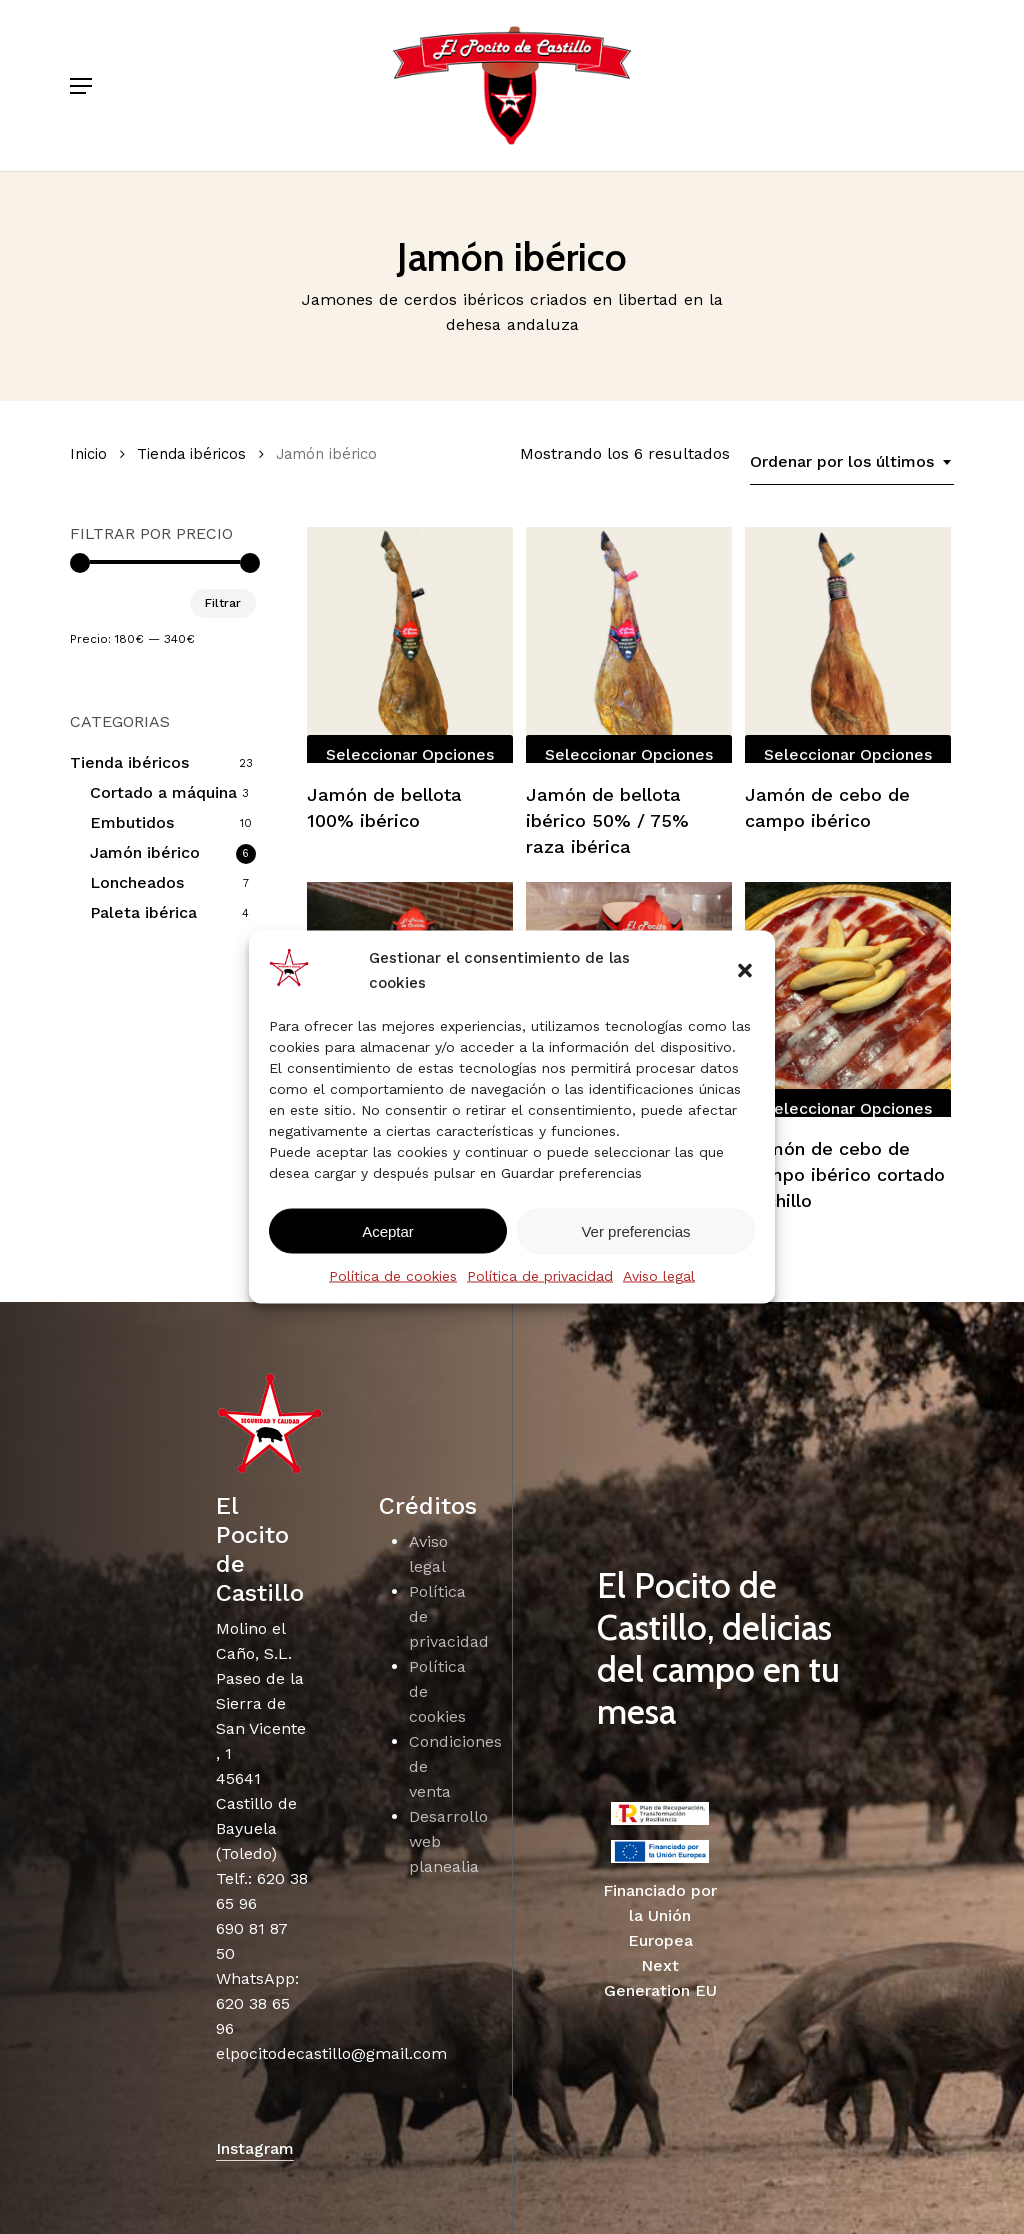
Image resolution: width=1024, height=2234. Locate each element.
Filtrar (223, 603)
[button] (745, 971)
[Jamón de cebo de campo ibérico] (848, 644)
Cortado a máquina (163, 792)
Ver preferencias (635, 1230)
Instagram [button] (255, 2148)
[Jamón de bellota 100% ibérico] (410, 644)
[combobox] (852, 462)
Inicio (88, 454)
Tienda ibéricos (191, 454)
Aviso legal (659, 1276)
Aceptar (388, 1230)
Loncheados (137, 882)
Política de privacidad (540, 1276)
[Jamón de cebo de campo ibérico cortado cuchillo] (848, 999)
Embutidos (132, 822)
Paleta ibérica (143, 912)
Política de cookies (393, 1276)
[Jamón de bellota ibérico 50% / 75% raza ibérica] (629, 644)
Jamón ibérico (145, 852)
